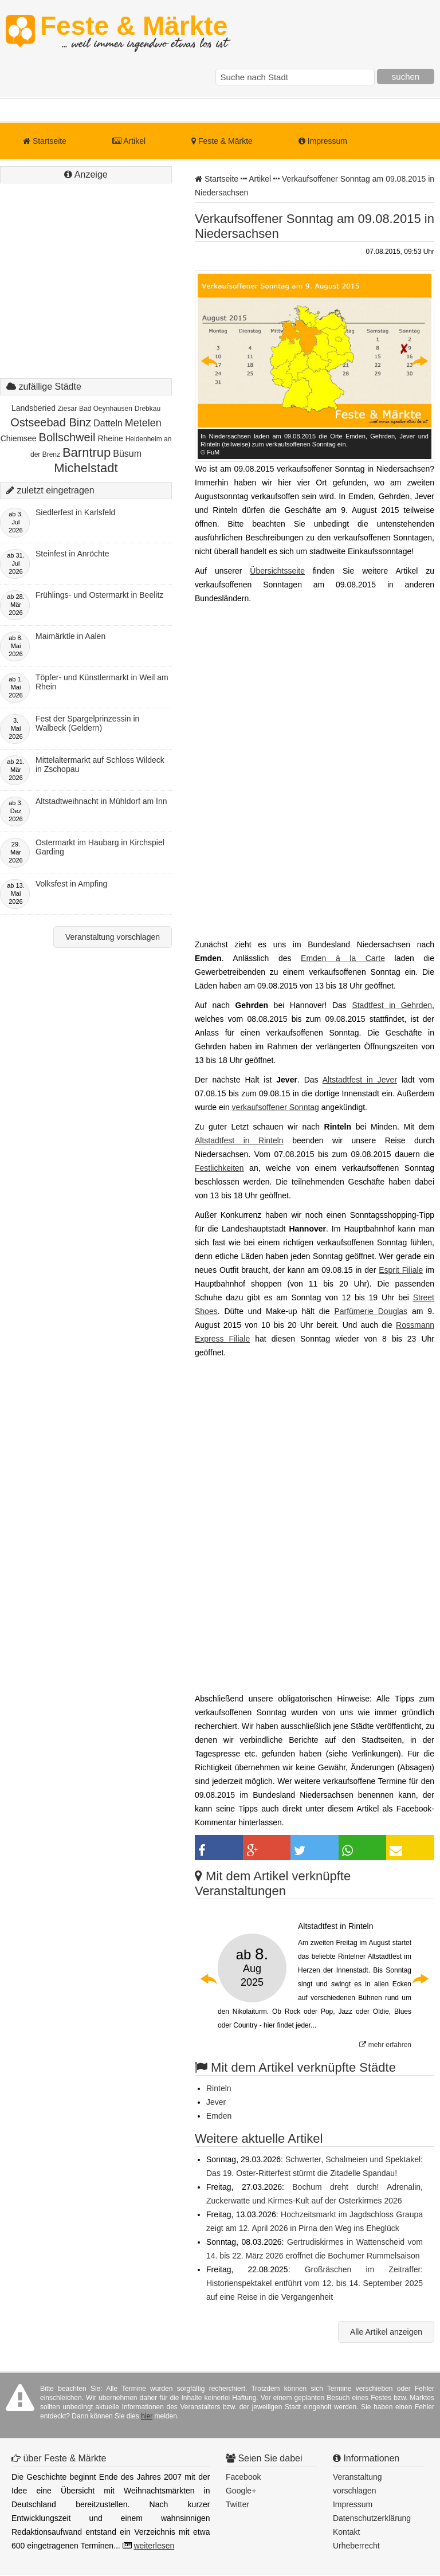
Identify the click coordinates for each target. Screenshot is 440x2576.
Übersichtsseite (277, 570)
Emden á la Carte (343, 958)
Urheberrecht (356, 2545)
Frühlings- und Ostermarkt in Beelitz (99, 594)
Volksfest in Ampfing (71, 883)
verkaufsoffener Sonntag (275, 1107)
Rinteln (218, 2088)
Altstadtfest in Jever (360, 1079)
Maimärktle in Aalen (70, 636)
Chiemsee (19, 438)
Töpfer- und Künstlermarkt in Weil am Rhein (102, 682)
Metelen (143, 423)
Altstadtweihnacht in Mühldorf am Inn (101, 801)
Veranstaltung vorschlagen (112, 937)
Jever (216, 2102)
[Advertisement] (86, 292)
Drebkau (147, 409)
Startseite (44, 141)
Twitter (237, 2504)
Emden (218, 2115)
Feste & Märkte (133, 31)
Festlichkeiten (219, 1168)
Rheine (110, 438)
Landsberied (33, 408)
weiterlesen (153, 2545)
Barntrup (86, 452)
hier (146, 2416)
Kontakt (346, 2531)
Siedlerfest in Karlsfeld (75, 512)
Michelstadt (85, 468)
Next (419, 361)
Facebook (243, 2476)
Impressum (322, 141)
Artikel (129, 141)
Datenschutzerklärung (372, 2518)
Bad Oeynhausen (105, 409)
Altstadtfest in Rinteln (239, 1140)
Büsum (127, 453)
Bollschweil (67, 437)
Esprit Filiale (401, 1270)
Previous (209, 361)
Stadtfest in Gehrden (392, 1005)
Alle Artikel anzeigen (386, 2331)
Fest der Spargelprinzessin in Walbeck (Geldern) (87, 723)
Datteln (108, 423)
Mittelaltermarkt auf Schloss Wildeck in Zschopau (100, 764)
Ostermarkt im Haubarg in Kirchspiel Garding (100, 847)
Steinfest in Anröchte (72, 553)
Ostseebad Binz (50, 422)
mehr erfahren (385, 2045)
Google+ (241, 2490)
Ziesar (67, 409)
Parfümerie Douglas (370, 1311)
